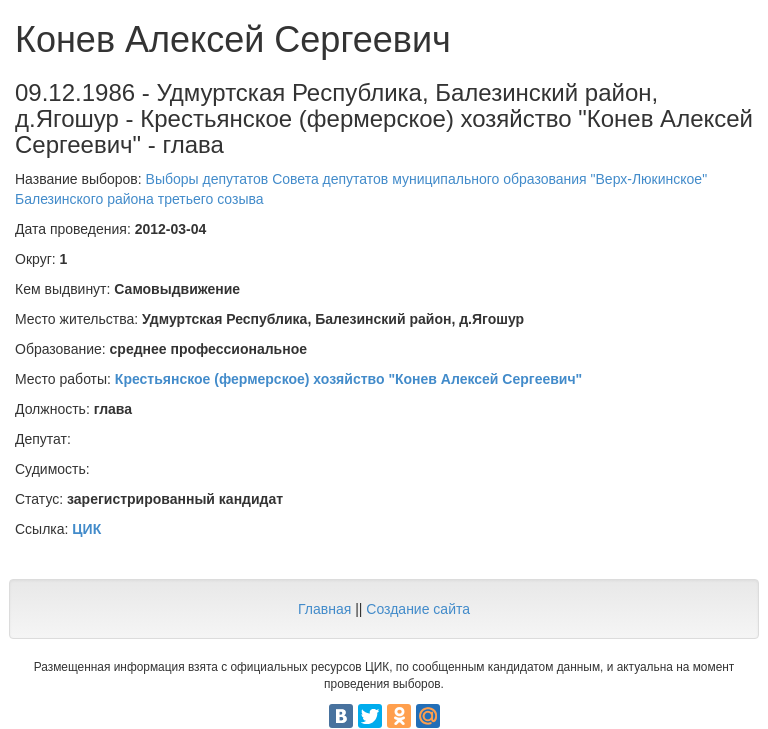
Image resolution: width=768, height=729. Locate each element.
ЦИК (86, 529)
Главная (324, 609)
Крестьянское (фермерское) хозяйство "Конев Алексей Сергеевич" (348, 379)
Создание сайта (418, 609)
